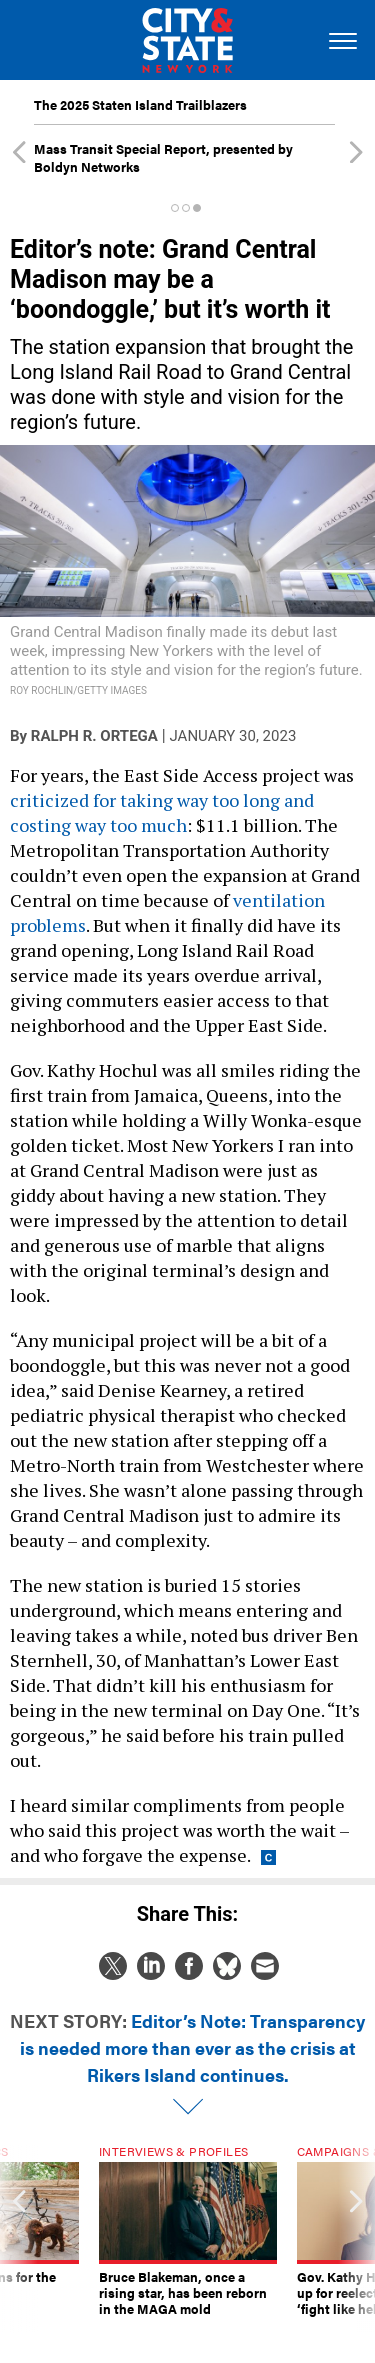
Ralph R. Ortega (94, 736)
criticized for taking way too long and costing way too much (162, 812)
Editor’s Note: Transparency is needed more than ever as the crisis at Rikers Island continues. (193, 2047)
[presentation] (19, 2239)
